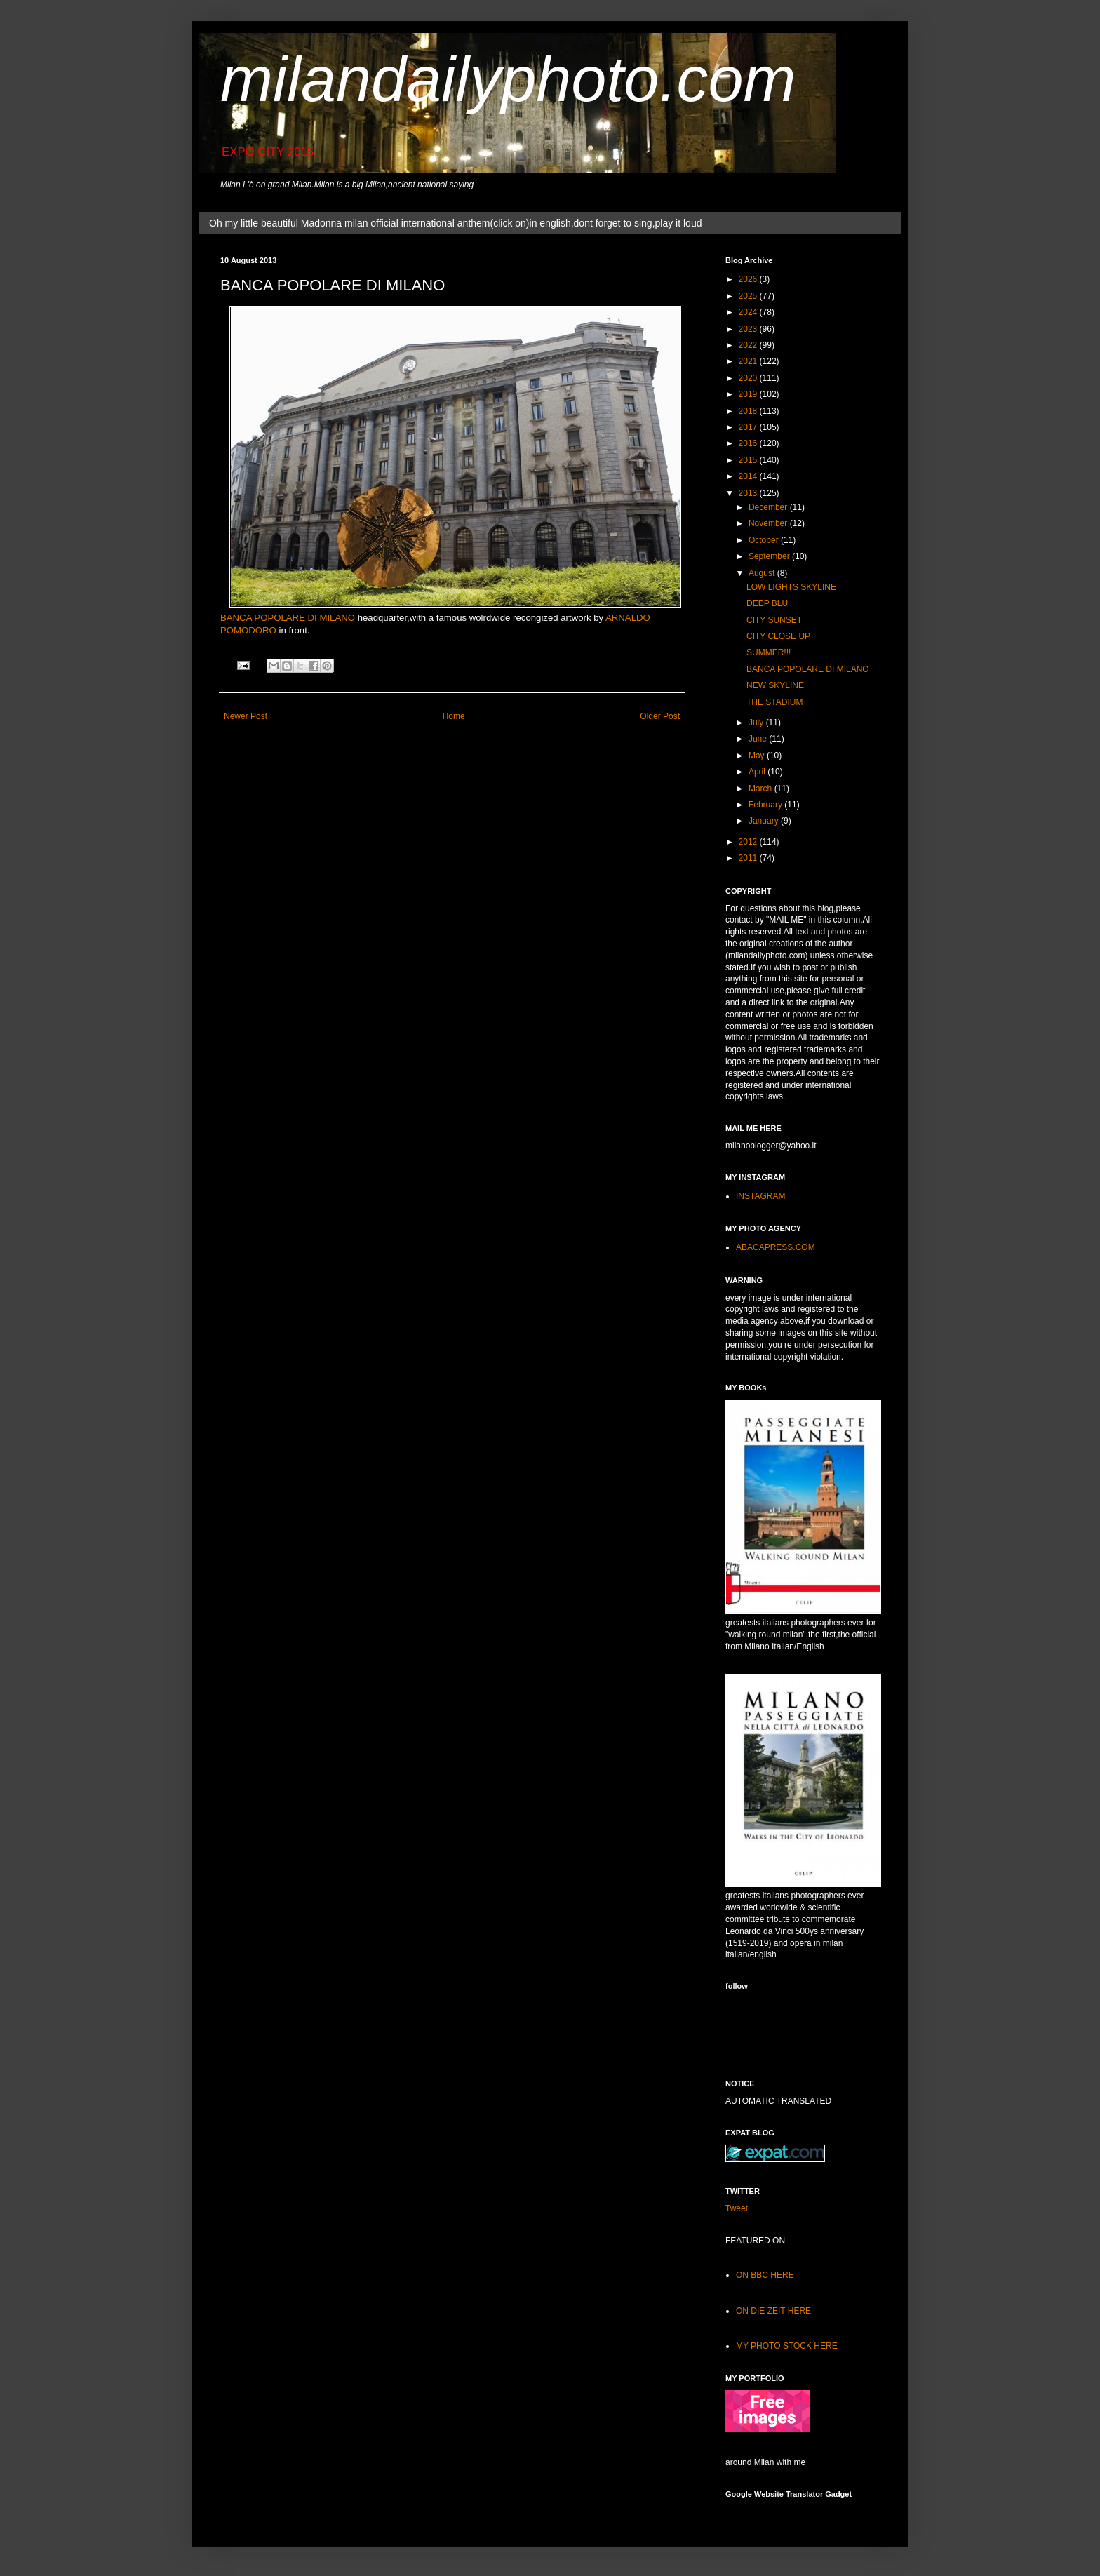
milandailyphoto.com (508, 79)
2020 (749, 378)
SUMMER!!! (768, 652)
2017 (749, 427)
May (758, 755)
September (770, 556)
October (765, 540)
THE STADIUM (774, 702)
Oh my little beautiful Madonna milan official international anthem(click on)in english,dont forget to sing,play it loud (455, 223)
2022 (749, 345)
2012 (749, 842)
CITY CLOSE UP (778, 636)
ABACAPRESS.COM (775, 1247)
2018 (749, 411)
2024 (749, 312)
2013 (749, 493)
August (763, 573)
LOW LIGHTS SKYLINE (791, 587)
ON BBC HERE (765, 2275)
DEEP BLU (767, 603)
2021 (749, 361)
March (761, 788)
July (757, 722)
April (758, 772)
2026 (749, 279)
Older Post (660, 716)
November (769, 523)
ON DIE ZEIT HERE (773, 2311)
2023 (749, 329)
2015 (749, 460)
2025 (749, 296)
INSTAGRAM (760, 1196)
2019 (749, 394)
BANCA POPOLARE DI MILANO (287, 617)
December (769, 507)
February (766, 805)
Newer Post (245, 716)
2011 (749, 858)
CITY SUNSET (774, 620)
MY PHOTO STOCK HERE (787, 2346)
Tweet (736, 2208)
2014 (749, 476)
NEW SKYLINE (775, 685)
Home (454, 716)
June (759, 739)
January (765, 821)
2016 (749, 443)
